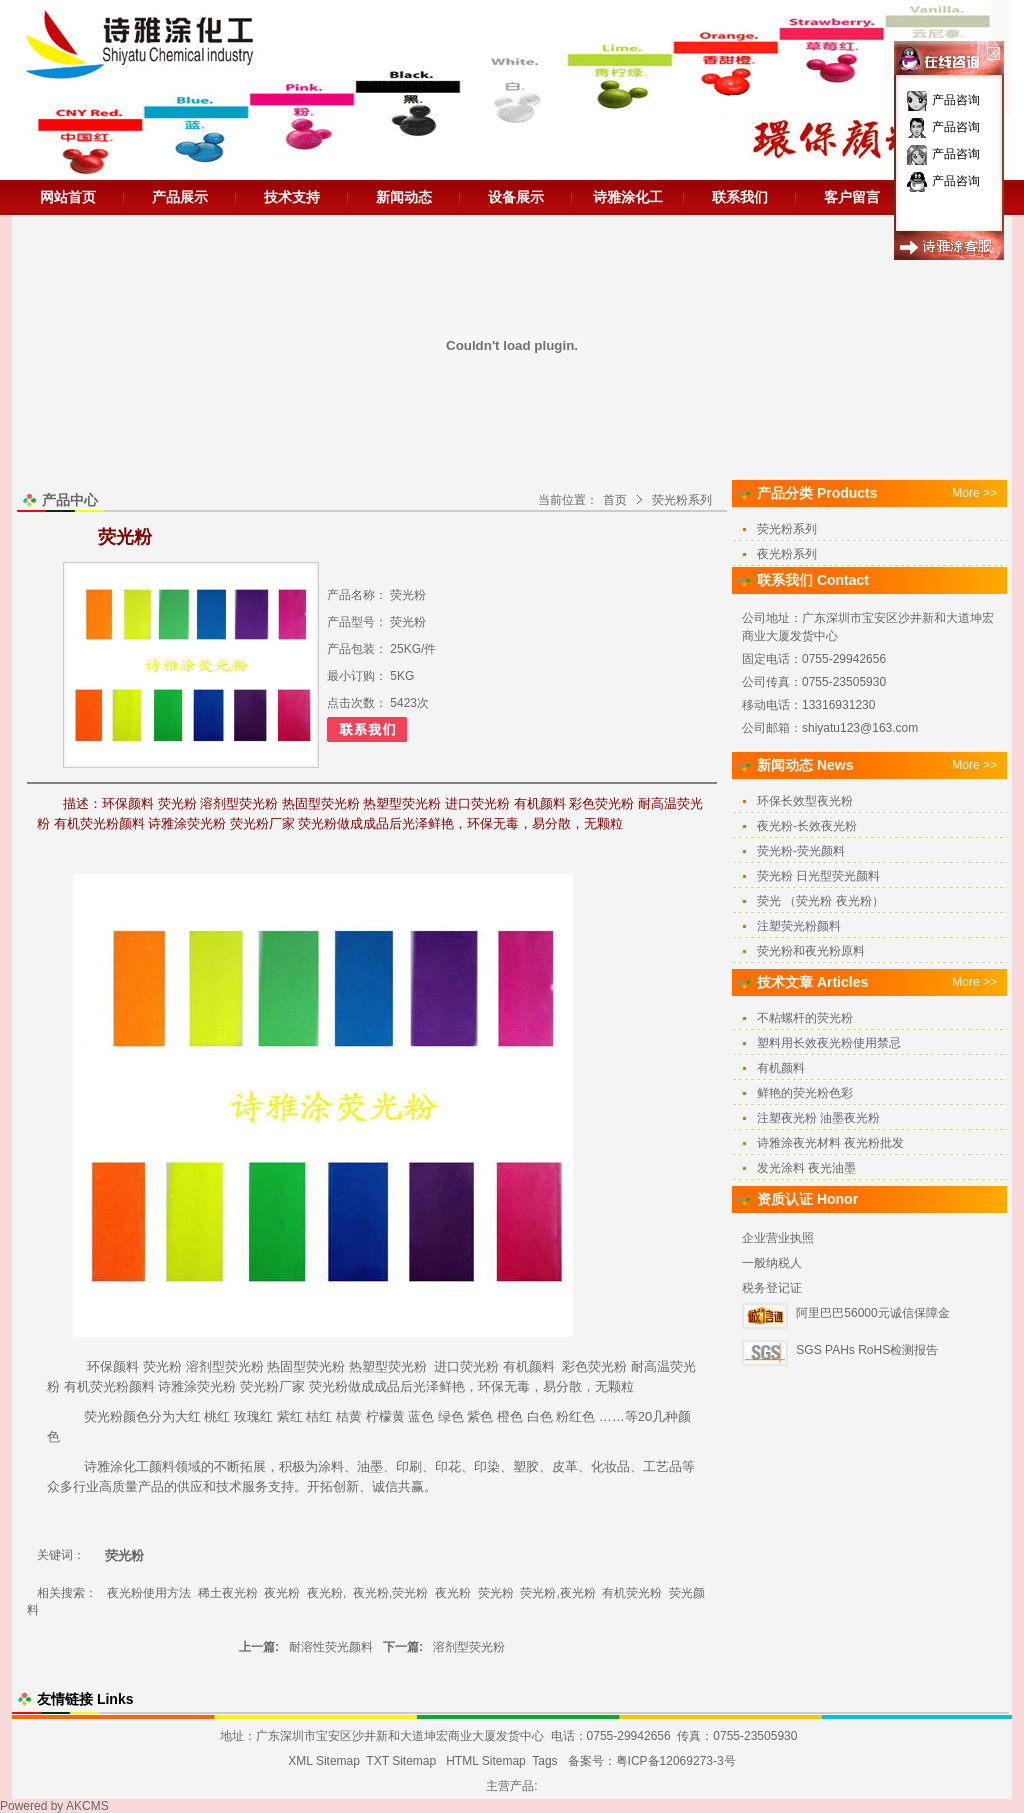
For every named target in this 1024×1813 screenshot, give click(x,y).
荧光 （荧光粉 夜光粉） (820, 901)
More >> (974, 493)
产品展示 (180, 197)
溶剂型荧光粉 (225, 1366)
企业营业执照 (778, 1238)
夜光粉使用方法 (149, 1593)
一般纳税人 (772, 1263)
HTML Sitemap (486, 1761)
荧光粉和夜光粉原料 (811, 951)
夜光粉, (326, 1593)
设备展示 (516, 197)
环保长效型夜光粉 (805, 801)
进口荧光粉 (466, 1366)
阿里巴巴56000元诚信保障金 (872, 1313)
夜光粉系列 (787, 554)
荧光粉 (162, 1366)
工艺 (656, 1466)
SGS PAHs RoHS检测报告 (867, 1350)
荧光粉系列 (682, 500)
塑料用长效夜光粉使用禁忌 (829, 1043)
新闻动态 (404, 197)
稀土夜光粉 (228, 1593)
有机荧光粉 (96, 1386)
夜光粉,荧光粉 (390, 1593)
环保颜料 (113, 1366)
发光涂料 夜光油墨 (806, 1168)
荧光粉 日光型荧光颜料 (818, 876)
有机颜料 (529, 1366)
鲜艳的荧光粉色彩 (805, 1093)
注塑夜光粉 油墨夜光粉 (818, 1118)
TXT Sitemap (401, 1761)
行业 (86, 1486)
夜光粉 (282, 1593)
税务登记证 (772, 1288)
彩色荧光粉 (594, 1366)
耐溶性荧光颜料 (331, 1647)
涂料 (331, 1466)
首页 (615, 500)
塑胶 (526, 1466)
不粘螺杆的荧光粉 (805, 1018)
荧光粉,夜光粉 (557, 1593)
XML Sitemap (324, 1761)
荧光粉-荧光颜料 (801, 851)
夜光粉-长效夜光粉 (807, 826)
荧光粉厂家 (272, 1386)
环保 (491, 1386)
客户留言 (852, 197)
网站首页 (68, 197)
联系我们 (740, 197)
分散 (569, 1386)
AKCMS (87, 1806)
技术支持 (292, 197)
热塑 (362, 1366)
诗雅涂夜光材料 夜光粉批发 (830, 1143)
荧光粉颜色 (116, 1416)
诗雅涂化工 (628, 197)
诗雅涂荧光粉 (197, 1386)
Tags (544, 1761)
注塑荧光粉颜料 (799, 926)
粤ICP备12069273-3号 (676, 1761)
